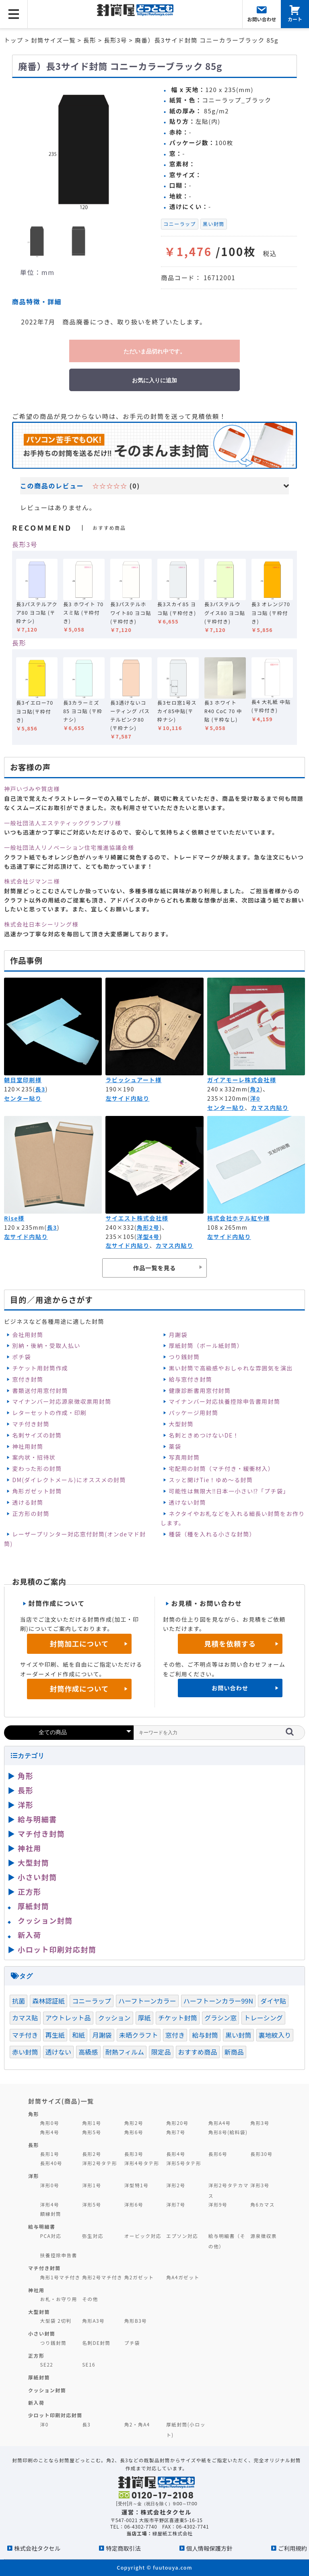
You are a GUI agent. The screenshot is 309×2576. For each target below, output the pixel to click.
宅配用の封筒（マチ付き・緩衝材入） (221, 1468)
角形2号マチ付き (102, 2277)
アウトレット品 (68, 2017)
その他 (90, 2298)
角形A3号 (93, 2320)
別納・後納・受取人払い (46, 1345)
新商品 (234, 2052)
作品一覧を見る (154, 1267)
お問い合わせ (230, 1688)
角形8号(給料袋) (228, 2132)
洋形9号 (217, 2204)
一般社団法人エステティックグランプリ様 (62, 823)
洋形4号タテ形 (141, 2163)
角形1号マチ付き (60, 2277)
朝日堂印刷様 (22, 1080)
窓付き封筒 (27, 1379)
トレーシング (263, 2017)
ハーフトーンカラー (147, 2001)
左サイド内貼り (127, 1098)
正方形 (29, 1891)
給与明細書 (37, 1819)
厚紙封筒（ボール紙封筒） (206, 1345)
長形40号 (51, 2163)
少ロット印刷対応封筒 (55, 2415)
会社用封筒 (27, 1335)
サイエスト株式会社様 (136, 1218)
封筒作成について (79, 1689)
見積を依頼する (230, 1644)
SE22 (47, 2364)
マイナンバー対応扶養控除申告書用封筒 (224, 1401)
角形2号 (148, 1227)
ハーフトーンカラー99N (218, 2001)
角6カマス (262, 2204)
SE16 (88, 2364)
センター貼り (22, 1098)
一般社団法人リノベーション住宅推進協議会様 (69, 847)
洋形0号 (49, 2185)
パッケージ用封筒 (193, 1413)
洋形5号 (91, 2204)
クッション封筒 (45, 1920)
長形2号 (91, 2153)
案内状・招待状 (34, 1457)
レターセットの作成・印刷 (49, 1413)
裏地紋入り (275, 2035)
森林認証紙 (48, 2001)
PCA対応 (51, 2235)
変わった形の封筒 (37, 1468)
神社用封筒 (27, 1446)
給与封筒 (205, 2035)
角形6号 (133, 2132)
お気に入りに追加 (154, 380)
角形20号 (177, 2122)
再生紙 (55, 2035)
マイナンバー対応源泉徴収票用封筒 (61, 1401)
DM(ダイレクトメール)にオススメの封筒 (69, 1480)
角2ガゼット (139, 2277)
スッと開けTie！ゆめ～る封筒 (211, 1480)
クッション (114, 2017)
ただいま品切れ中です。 (154, 351)
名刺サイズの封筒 (37, 1435)
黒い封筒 (214, 224)
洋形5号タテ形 (183, 2163)
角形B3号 (135, 2320)
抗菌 (18, 2001)
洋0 (255, 1098)
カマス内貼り (269, 1107)
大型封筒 (181, 1424)
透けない (58, 2052)
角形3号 (259, 2122)
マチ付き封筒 (30, 1424)
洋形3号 (259, 2185)
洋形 (25, 1804)
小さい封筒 (37, 1877)
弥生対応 (92, 2235)
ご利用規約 (292, 2548)
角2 (255, 1089)
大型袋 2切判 (56, 2320)
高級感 (88, 2052)
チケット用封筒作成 (40, 1368)
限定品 (161, 2052)
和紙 (78, 2035)
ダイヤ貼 (273, 2001)
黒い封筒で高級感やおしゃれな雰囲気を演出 (231, 1368)
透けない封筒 (187, 1502)
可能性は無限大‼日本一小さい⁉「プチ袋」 (229, 1491)
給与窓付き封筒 (190, 1379)
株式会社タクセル (37, 2548)
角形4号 (49, 2132)
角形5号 (91, 2132)
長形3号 (24, 544)
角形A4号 (219, 2122)
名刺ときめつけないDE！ (204, 1435)
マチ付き (25, 2035)
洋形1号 (91, 2185)
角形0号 (49, 2122)
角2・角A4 (137, 2424)
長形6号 (217, 2153)
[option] (83, 149)
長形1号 (49, 2153)
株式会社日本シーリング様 (41, 924)
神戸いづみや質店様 (32, 789)
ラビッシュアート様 (133, 1080)
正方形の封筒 (30, 1514)
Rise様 (14, 1218)
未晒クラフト (138, 2035)
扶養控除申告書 (58, 2255)
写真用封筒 (184, 1457)
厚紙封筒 (33, 1906)
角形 (25, 1775)
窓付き (175, 2035)
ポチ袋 (21, 1357)
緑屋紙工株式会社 (172, 2533)
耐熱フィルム (124, 2052)
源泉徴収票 (263, 2235)
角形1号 (91, 2122)
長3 (40, 1089)
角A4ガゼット (182, 2277)
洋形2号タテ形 (99, 2163)
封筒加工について (79, 1644)
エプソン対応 (182, 2235)
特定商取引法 (123, 2548)
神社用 (29, 1848)
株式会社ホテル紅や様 (238, 1218)
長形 (19, 643)
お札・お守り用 (58, 2298)
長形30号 (261, 2153)
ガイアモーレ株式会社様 (241, 1080)
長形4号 (175, 2153)
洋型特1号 (136, 2185)
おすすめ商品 (197, 2052)
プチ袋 (132, 2342)
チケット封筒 (177, 2017)
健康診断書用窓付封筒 (200, 1390)
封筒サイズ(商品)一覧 (61, 2100)
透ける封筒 (27, 1502)
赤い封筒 (25, 2052)
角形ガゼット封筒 (37, 1491)
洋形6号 (133, 2204)
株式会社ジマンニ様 (32, 881)
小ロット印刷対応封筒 (57, 1949)
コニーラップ (179, 224)
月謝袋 (178, 1335)
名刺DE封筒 (96, 2342)
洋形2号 (175, 2185)
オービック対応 (142, 2235)
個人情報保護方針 (209, 2548)
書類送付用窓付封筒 (40, 1390)
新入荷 (29, 1935)
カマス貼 (25, 2017)
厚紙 (144, 2017)
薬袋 (175, 1446)
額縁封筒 (51, 2213)
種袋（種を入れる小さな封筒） (212, 1534)
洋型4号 (148, 1237)
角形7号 (175, 2132)
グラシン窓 (220, 2017)
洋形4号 (49, 2204)
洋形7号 (175, 2204)
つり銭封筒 (184, 1357)
